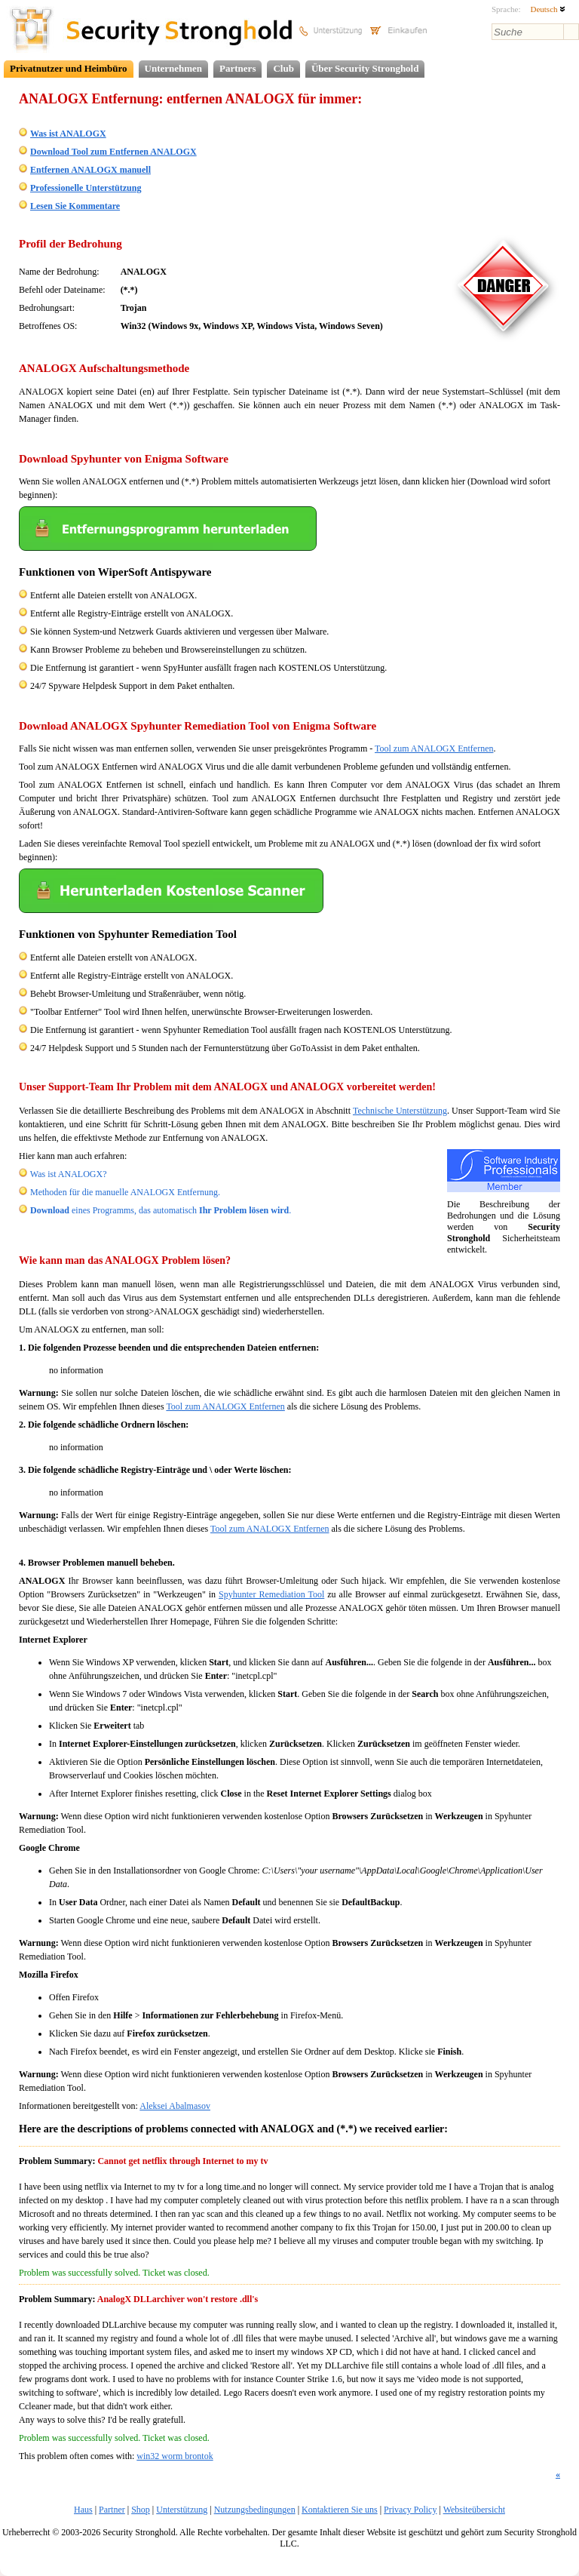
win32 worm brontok (174, 2456)
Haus (83, 2509)
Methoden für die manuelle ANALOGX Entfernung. (125, 1192)
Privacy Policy (410, 2509)
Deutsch (547, 9)
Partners (237, 68)
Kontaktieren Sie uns (340, 2509)
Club (283, 68)
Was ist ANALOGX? (68, 1174)
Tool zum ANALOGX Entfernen (434, 748)
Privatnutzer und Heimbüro (68, 68)
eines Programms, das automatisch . (160, 1210)
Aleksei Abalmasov (174, 2106)
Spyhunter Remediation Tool (271, 1594)
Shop (140, 2509)
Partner (112, 2509)
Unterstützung (181, 2509)
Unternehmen (174, 68)
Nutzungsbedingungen (255, 2509)
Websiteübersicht (474, 2509)
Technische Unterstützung (400, 1110)
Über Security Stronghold (365, 68)
